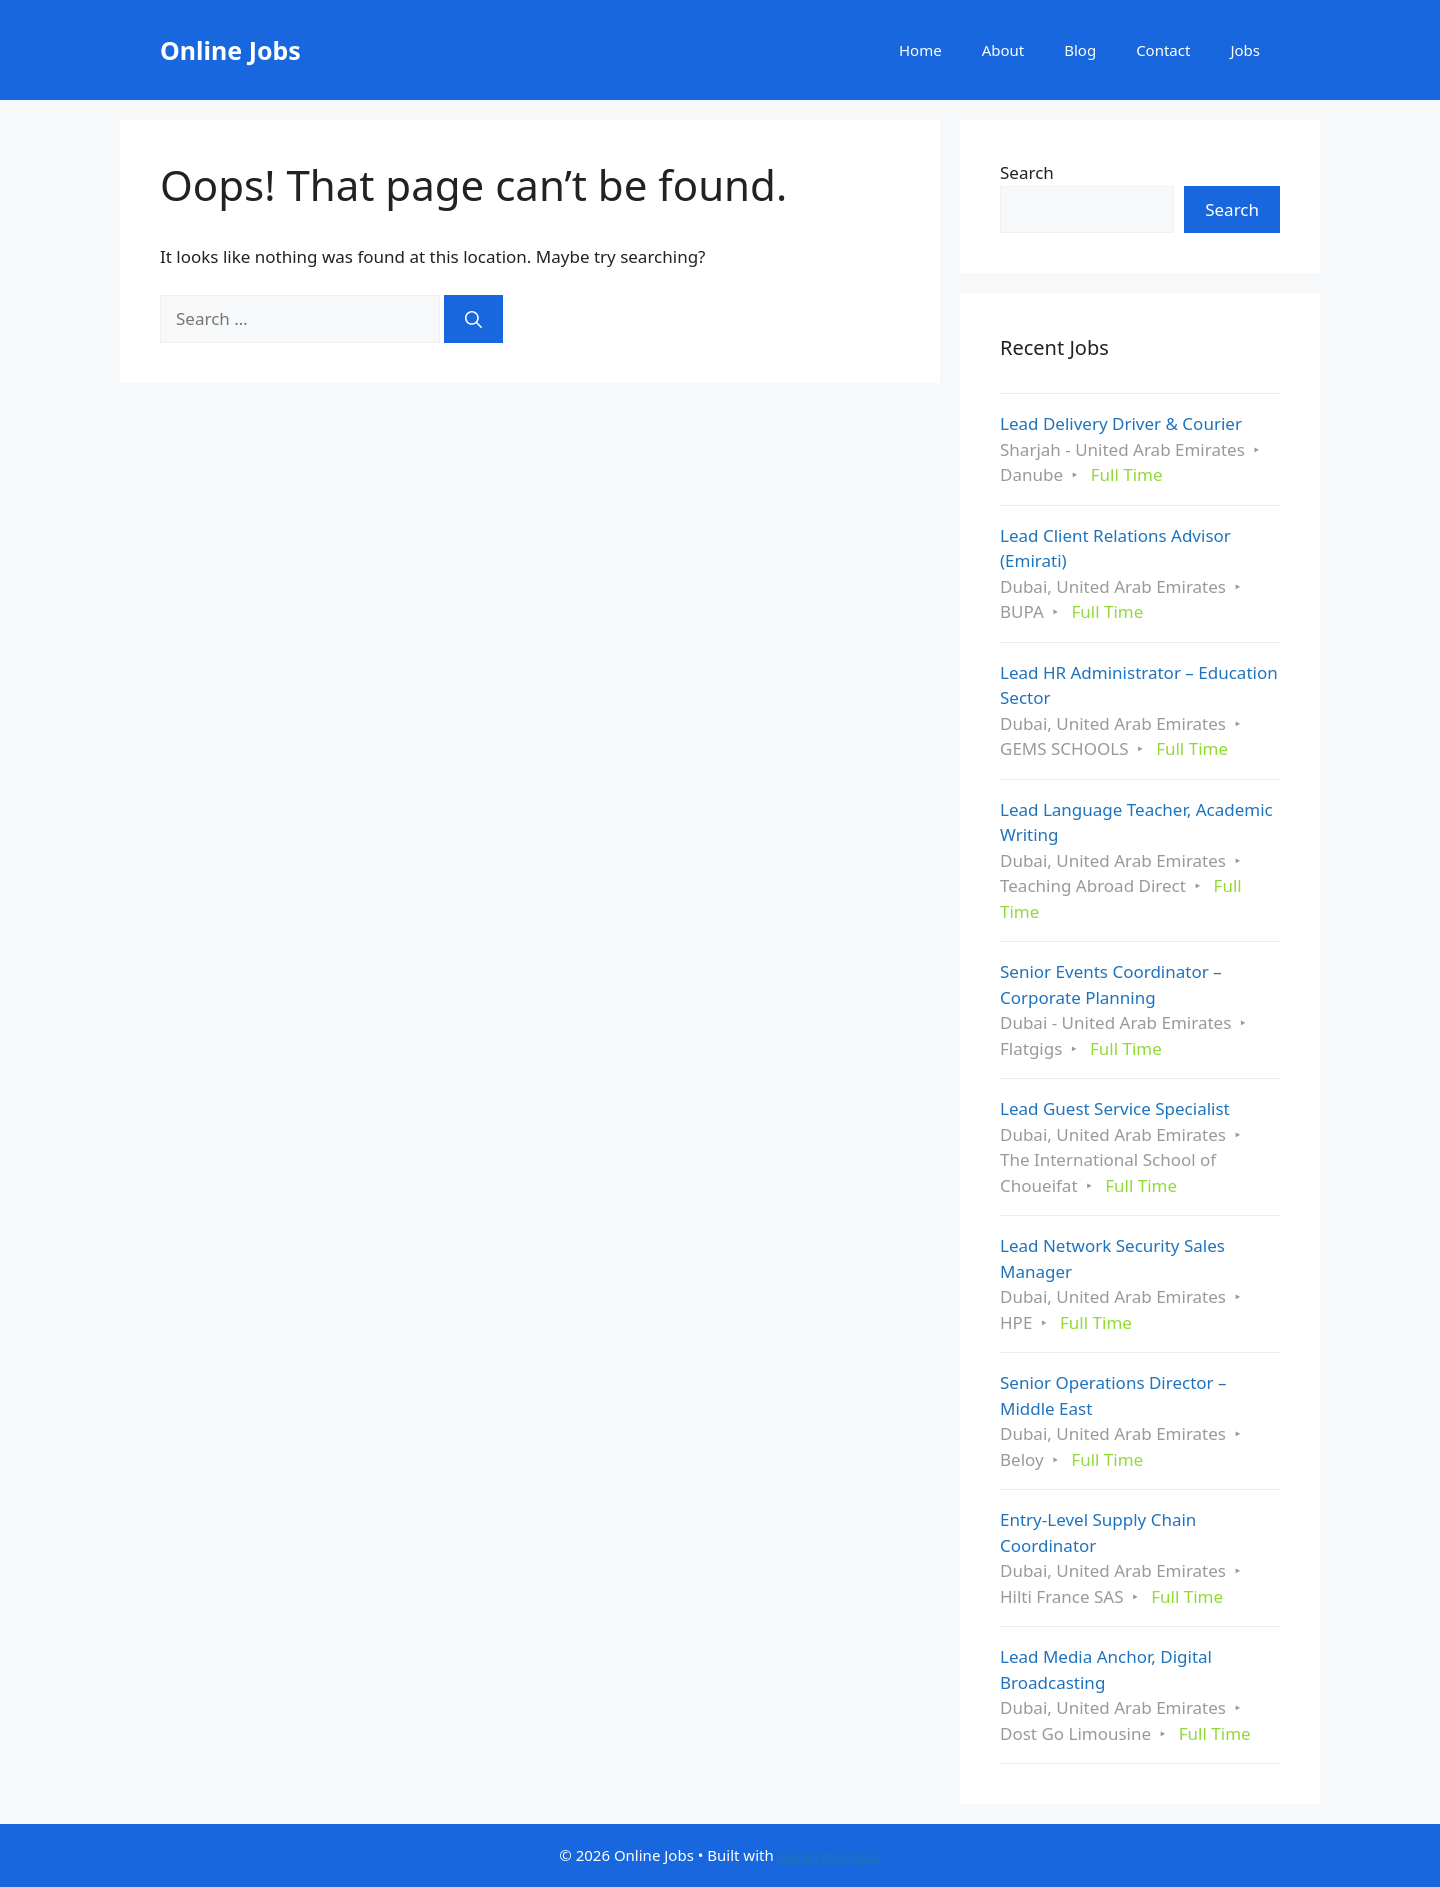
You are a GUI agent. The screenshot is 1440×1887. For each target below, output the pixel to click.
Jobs (1245, 50)
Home (920, 50)
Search (1027, 172)
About (1003, 50)
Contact (1163, 50)
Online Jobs (230, 50)
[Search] (473, 319)
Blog (1080, 50)
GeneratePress (829, 1855)
